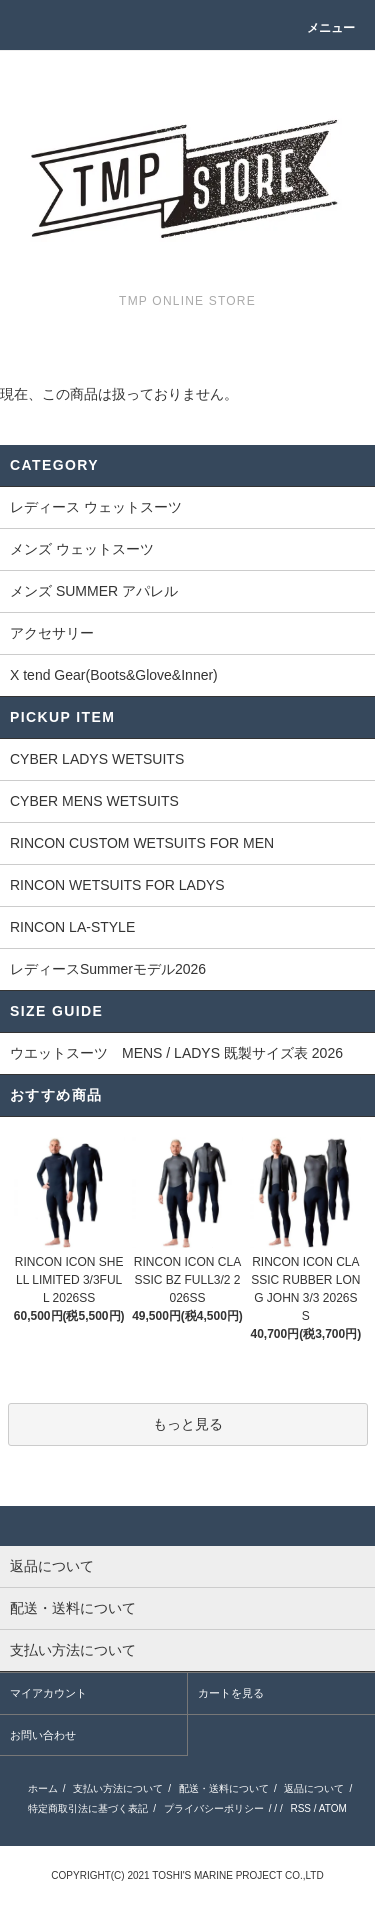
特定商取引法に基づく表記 (88, 1808)
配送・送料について (224, 1788)
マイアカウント (48, 1693)
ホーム (43, 1788)
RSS (300, 1808)
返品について (314, 1788)
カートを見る (231, 1693)
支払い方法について (118, 1788)
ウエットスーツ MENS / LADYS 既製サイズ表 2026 (176, 1053)
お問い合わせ (43, 1735)
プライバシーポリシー (214, 1808)
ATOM (333, 1808)
